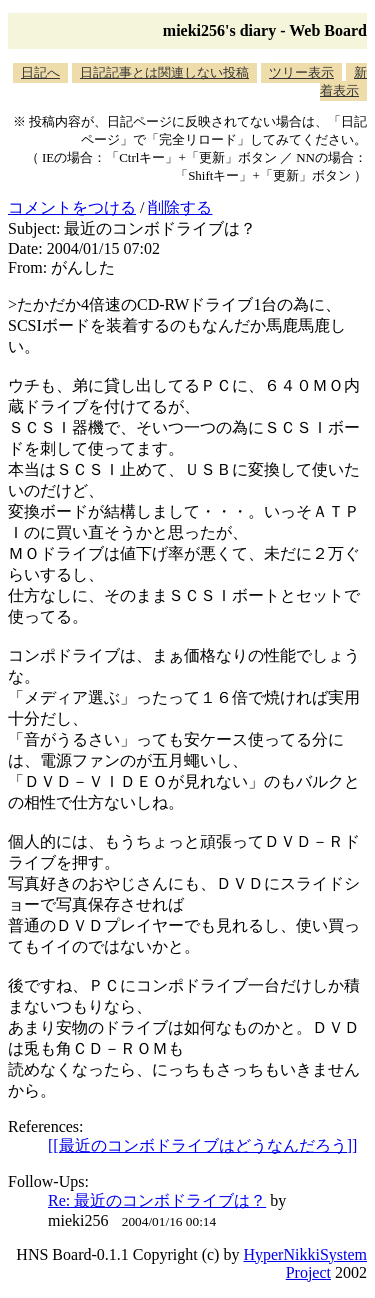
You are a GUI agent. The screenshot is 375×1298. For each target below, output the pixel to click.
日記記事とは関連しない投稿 (164, 72)
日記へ (40, 72)
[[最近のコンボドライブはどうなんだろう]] (202, 1145)
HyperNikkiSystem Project (305, 1263)
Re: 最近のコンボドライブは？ (157, 1200)
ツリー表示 (301, 72)
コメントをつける (72, 207)
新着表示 (343, 81)
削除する (180, 207)
